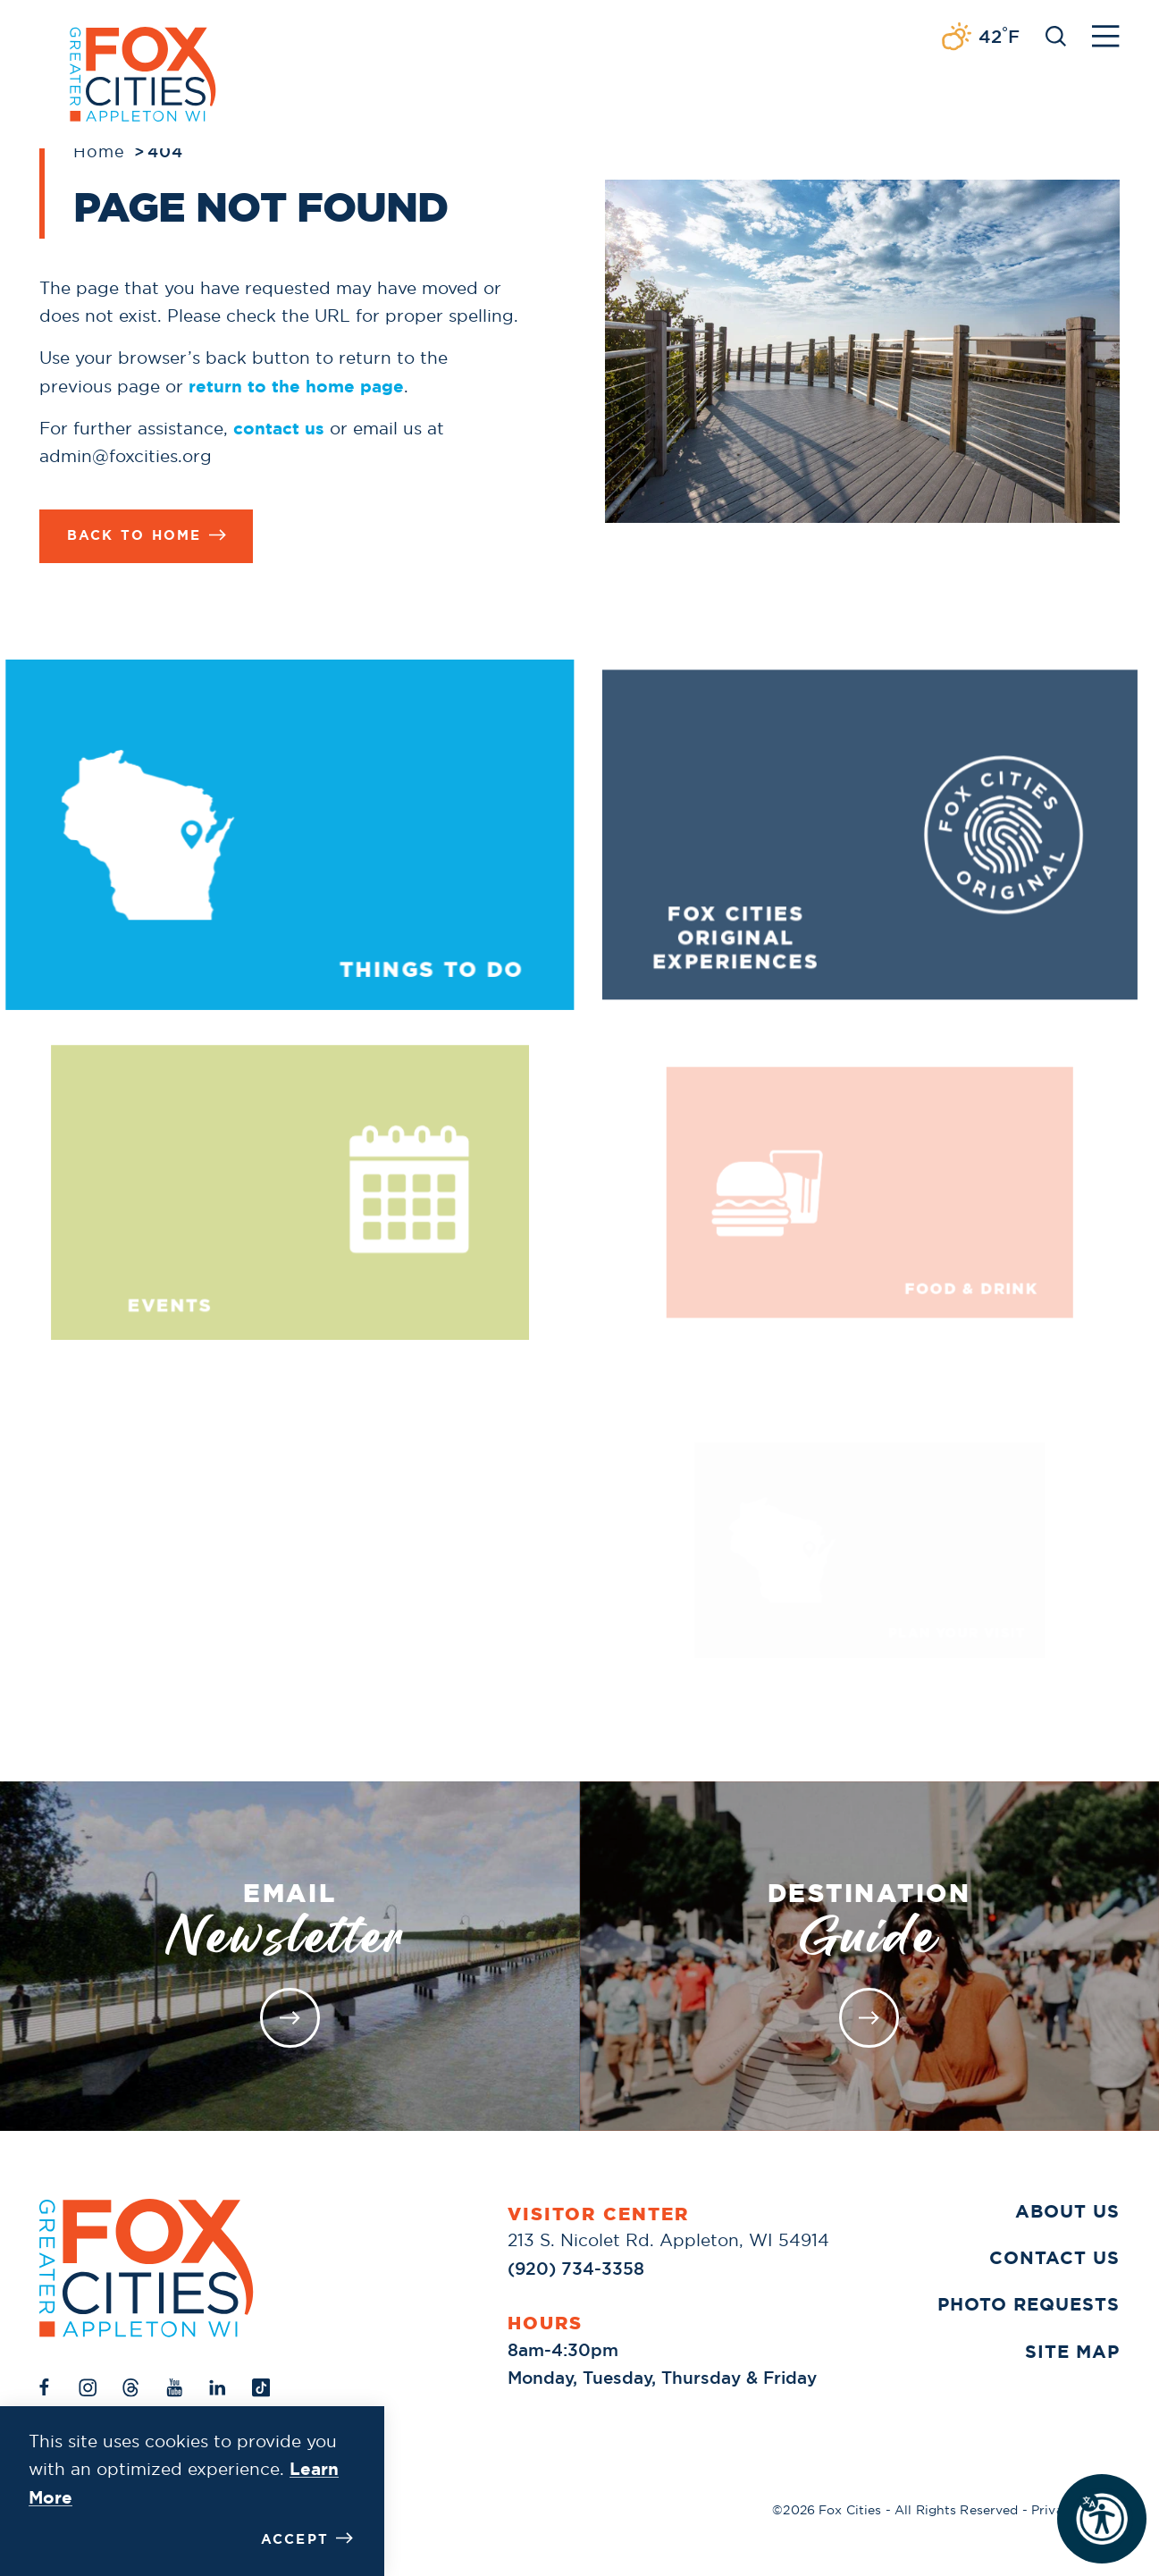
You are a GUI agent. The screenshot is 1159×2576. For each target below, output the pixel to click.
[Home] (146, 2268)
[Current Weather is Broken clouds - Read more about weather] (980, 37)
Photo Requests (1028, 2304)
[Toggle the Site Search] (1056, 34)
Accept (307, 2539)
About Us (1067, 2211)
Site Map (1072, 2351)
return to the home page (296, 386)
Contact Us (1054, 2257)
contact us (278, 428)
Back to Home (146, 535)
